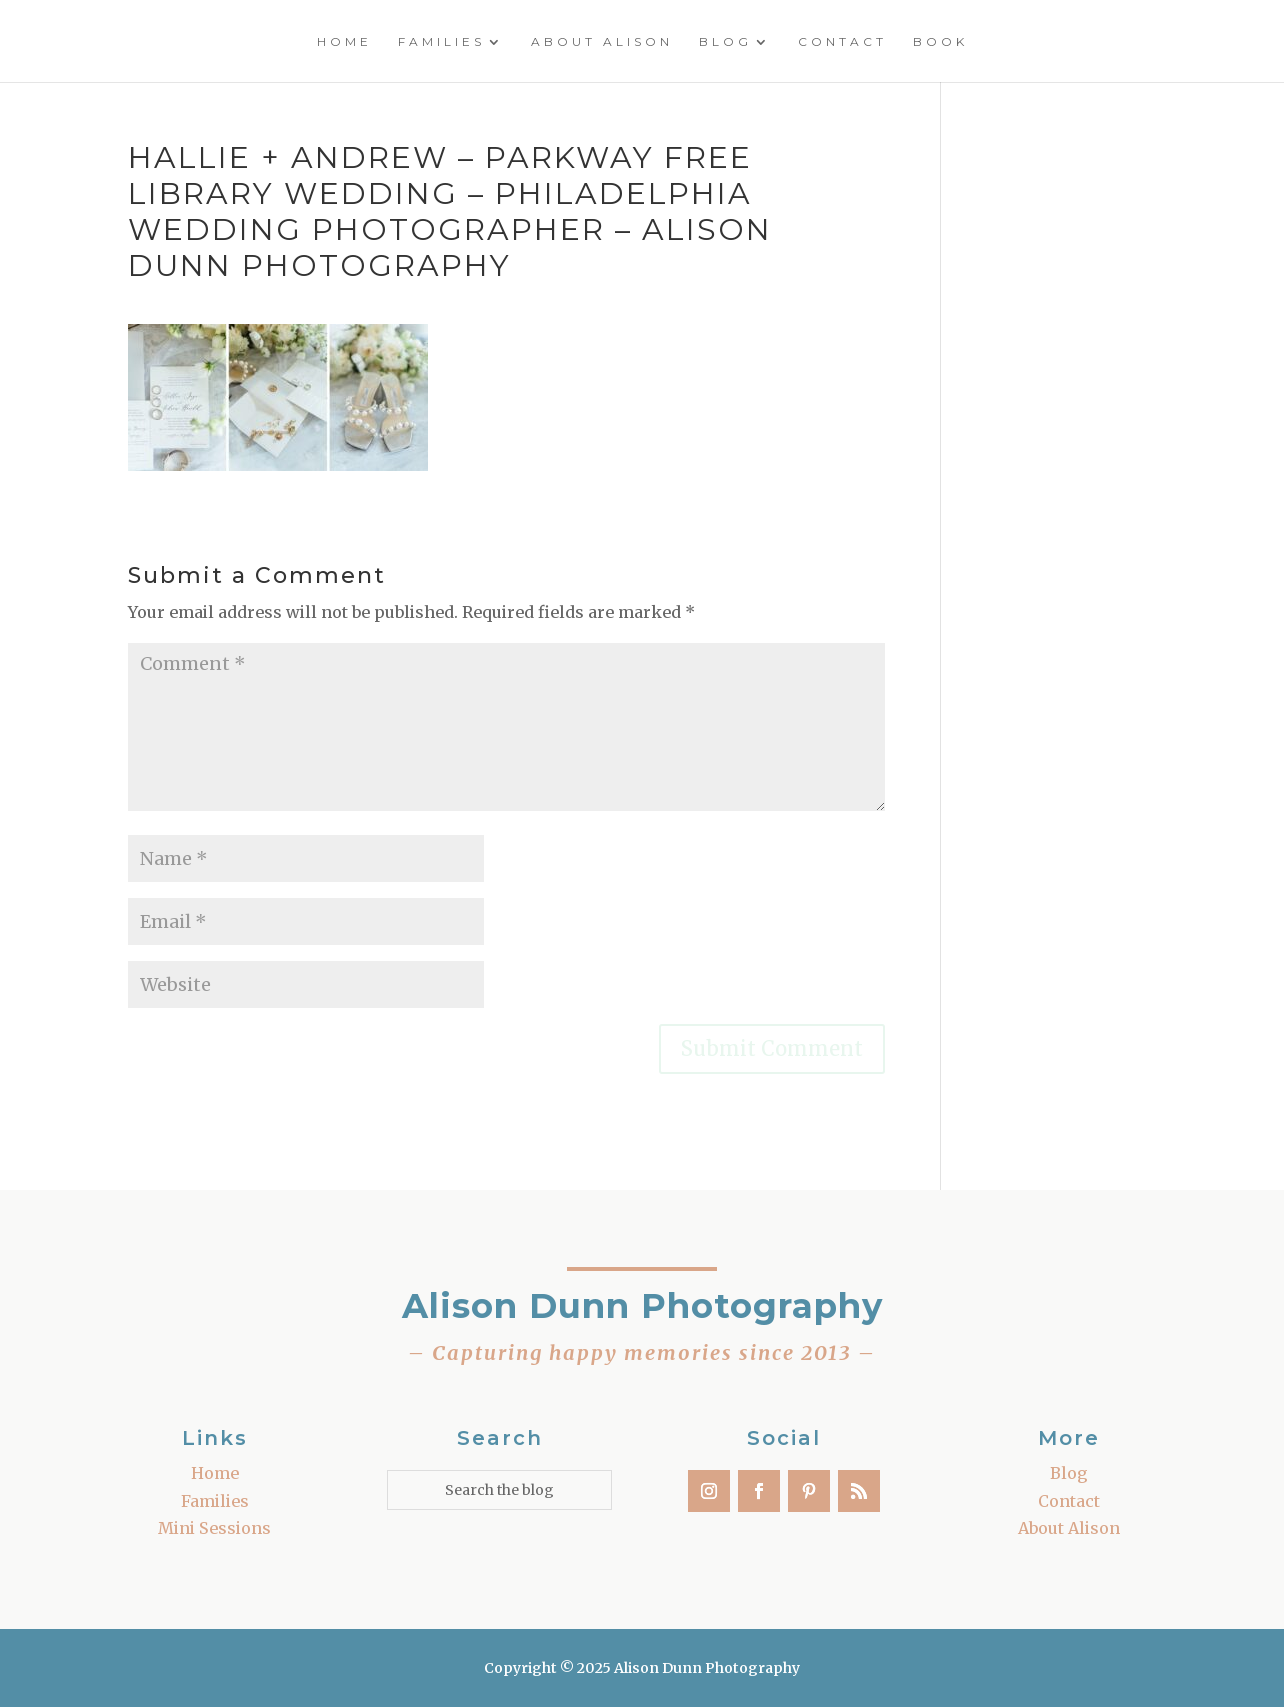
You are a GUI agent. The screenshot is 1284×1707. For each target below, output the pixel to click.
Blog (725, 42)
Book (940, 42)
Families (441, 42)
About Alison (602, 42)
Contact (842, 42)
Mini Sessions (214, 1528)
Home (344, 42)
